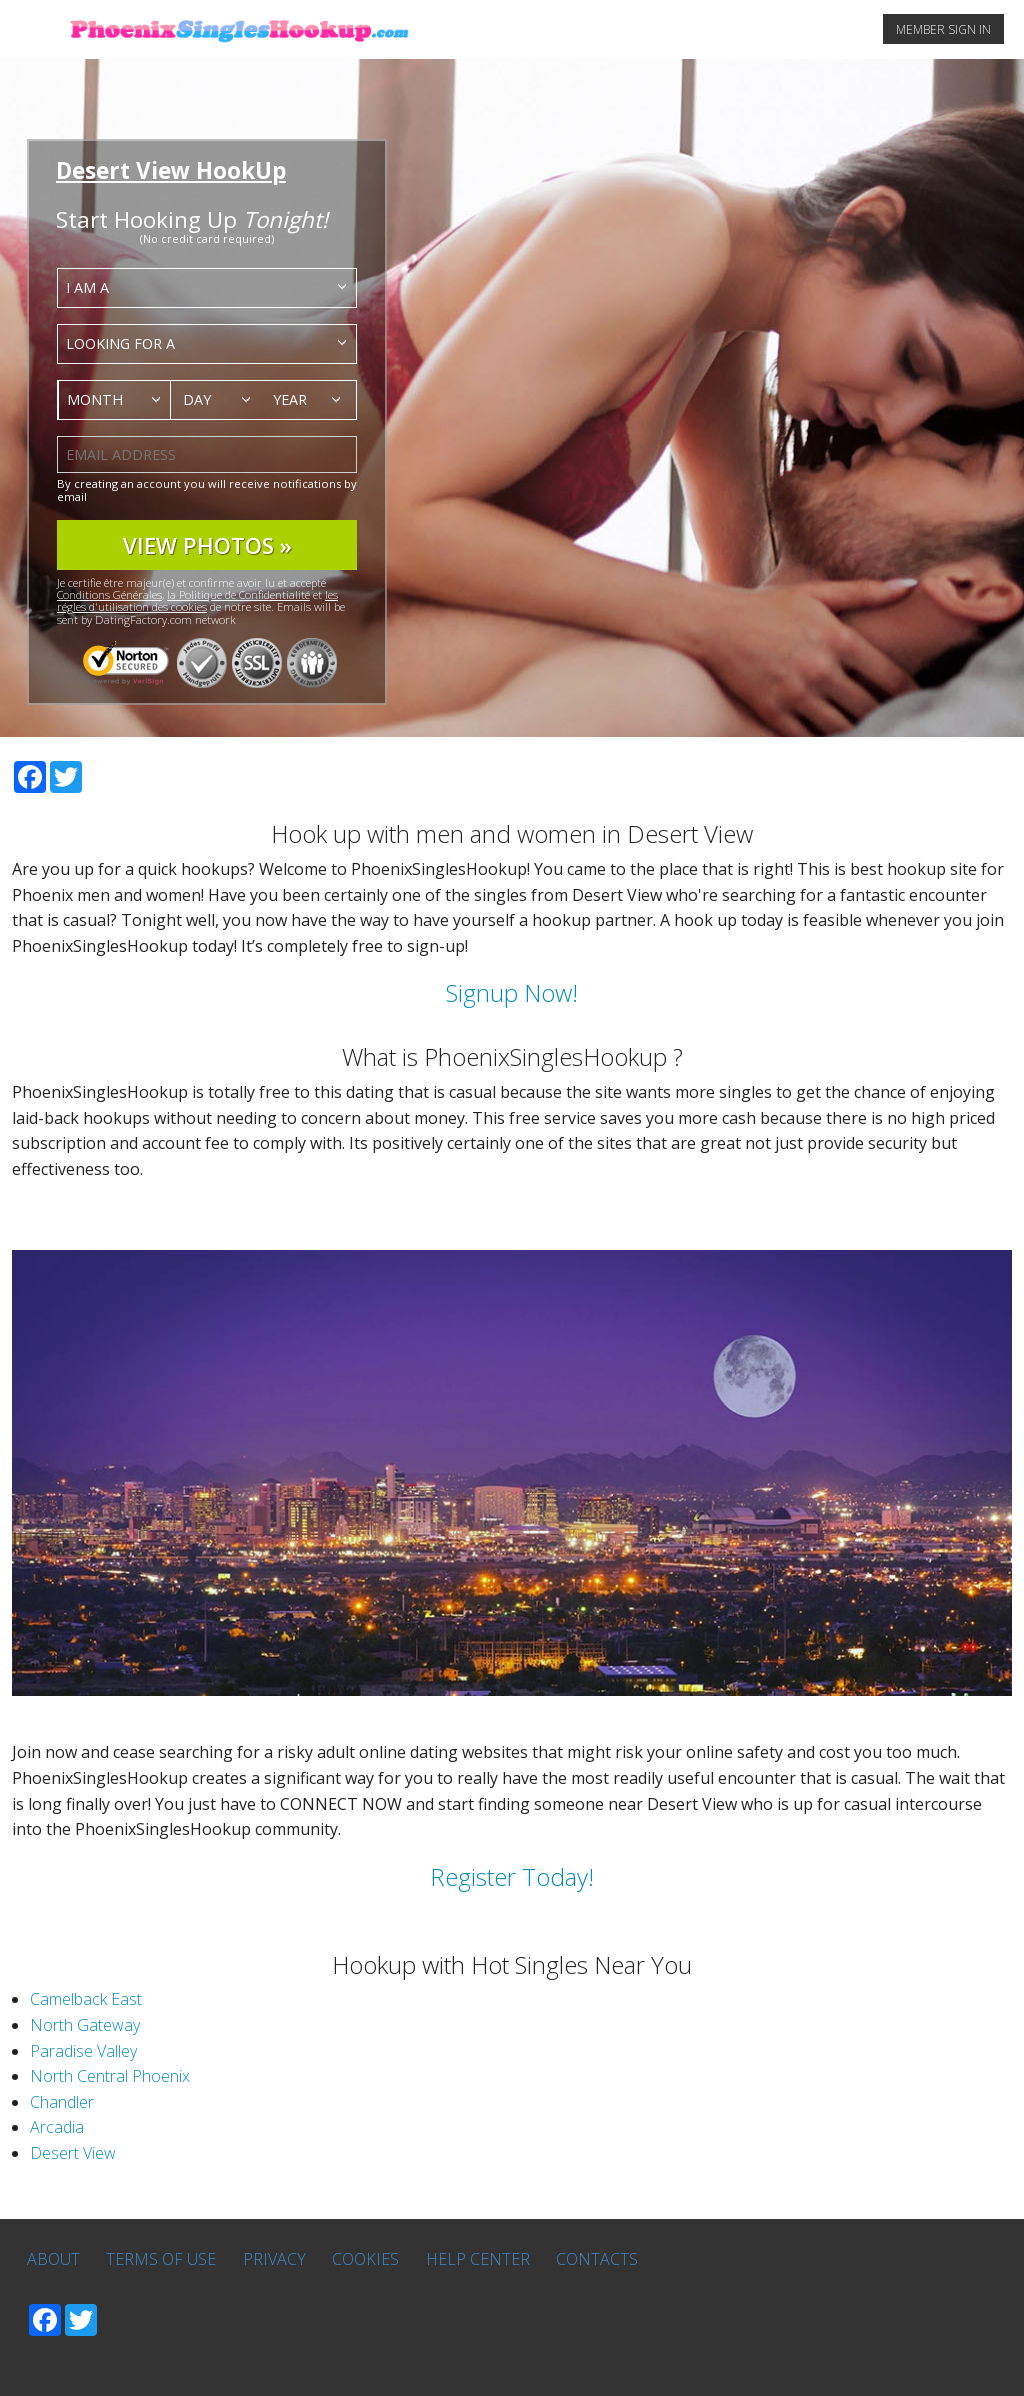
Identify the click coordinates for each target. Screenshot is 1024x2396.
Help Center (478, 2259)
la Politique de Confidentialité (238, 594)
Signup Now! (512, 992)
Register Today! (512, 1876)
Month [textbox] (95, 399)
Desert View (73, 2153)
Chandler (62, 2102)
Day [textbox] (197, 399)
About (53, 2259)
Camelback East (86, 1999)
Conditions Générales (109, 594)
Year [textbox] (290, 399)
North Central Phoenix (110, 2076)
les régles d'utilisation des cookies (197, 600)
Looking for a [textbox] (120, 343)
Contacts (597, 2259)
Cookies (365, 2259)
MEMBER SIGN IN (943, 29)
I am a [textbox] (87, 287)
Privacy (274, 2259)
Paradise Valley (83, 2051)
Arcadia (57, 2127)
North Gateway (85, 2025)
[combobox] (207, 288)
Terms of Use (161, 2259)
